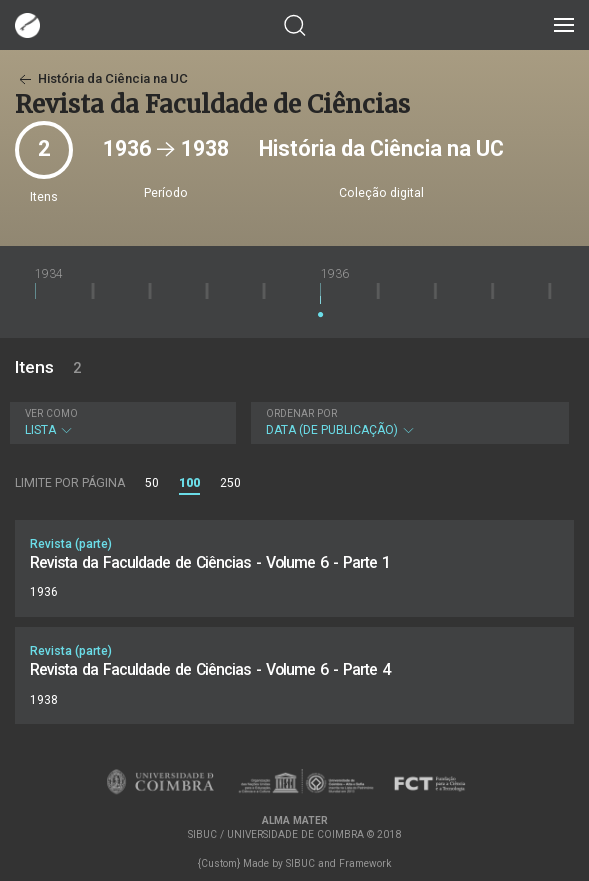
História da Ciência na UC (101, 78)
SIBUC (300, 863)
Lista (120, 422)
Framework (365, 863)
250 (230, 483)
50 (152, 483)
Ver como (51, 413)
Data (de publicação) (407, 422)
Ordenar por (301, 413)
